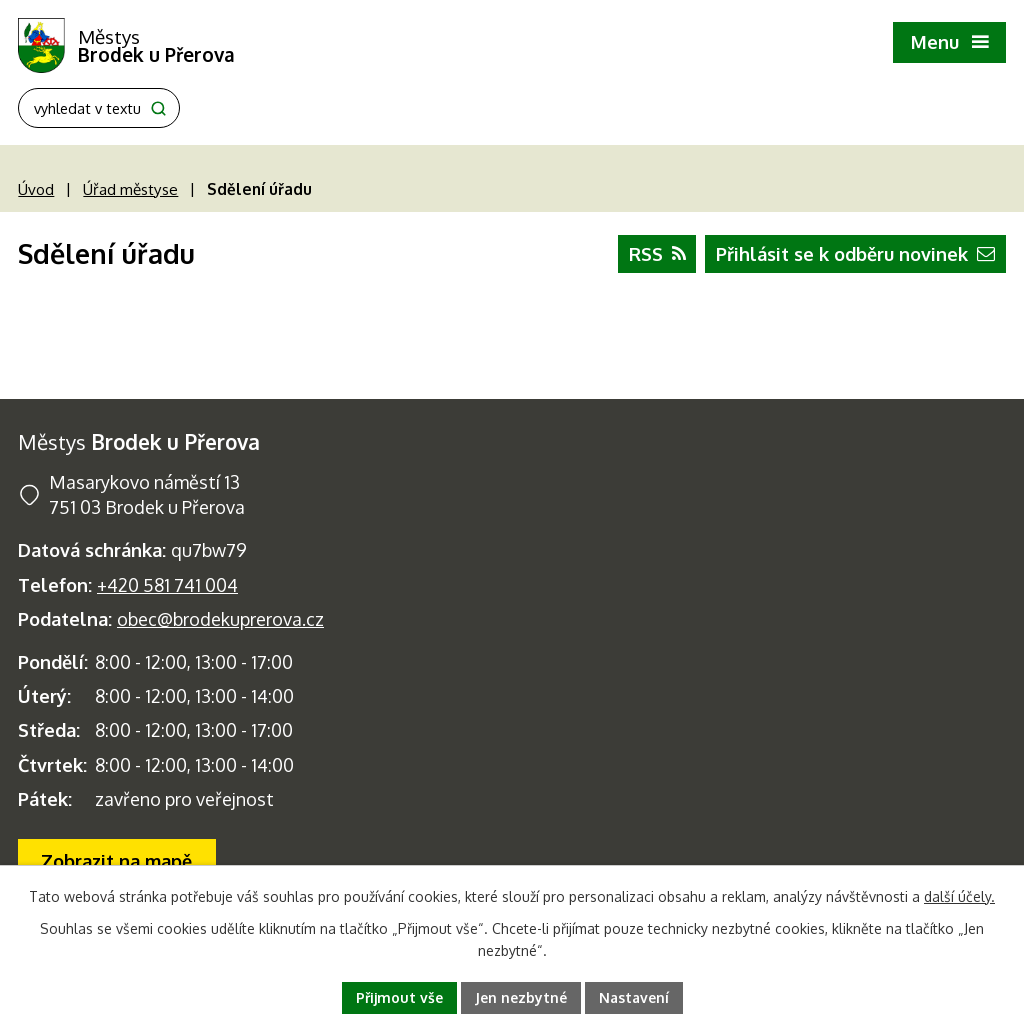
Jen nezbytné (521, 997)
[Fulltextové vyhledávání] (99, 108)
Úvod (36, 189)
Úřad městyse (130, 189)
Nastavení (634, 997)
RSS (657, 254)
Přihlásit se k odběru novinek (855, 254)
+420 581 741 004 (167, 585)
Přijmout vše (399, 997)
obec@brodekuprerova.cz (220, 619)
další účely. (959, 896)
